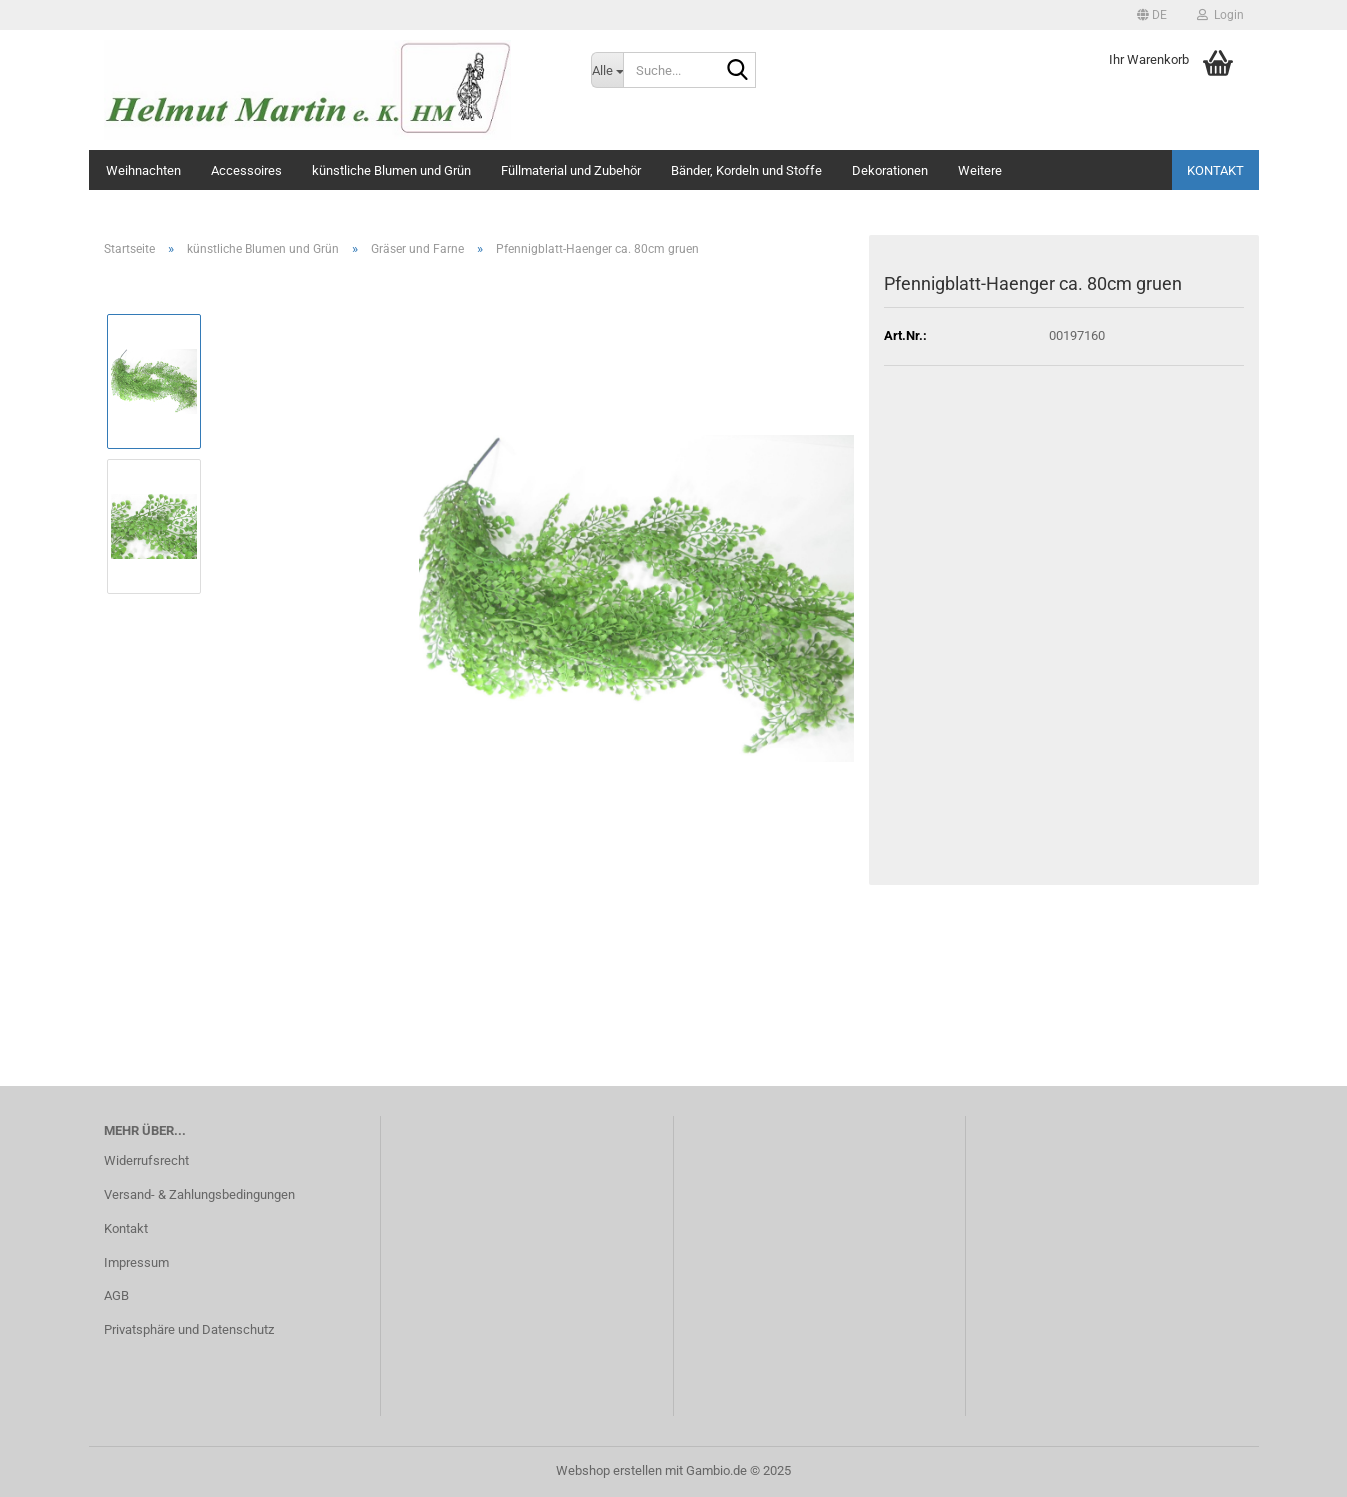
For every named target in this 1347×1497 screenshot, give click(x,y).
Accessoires (246, 170)
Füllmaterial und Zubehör (571, 170)
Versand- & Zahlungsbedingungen (199, 1194)
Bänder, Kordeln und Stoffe (746, 170)
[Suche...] (607, 70)
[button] (1152, 15)
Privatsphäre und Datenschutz (189, 1329)
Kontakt (1215, 170)
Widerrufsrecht (146, 1160)
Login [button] (1220, 15)
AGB (116, 1295)
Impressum (136, 1262)
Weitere (980, 170)
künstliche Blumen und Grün (391, 170)
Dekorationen (890, 170)
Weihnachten (143, 170)
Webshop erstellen (609, 1470)
